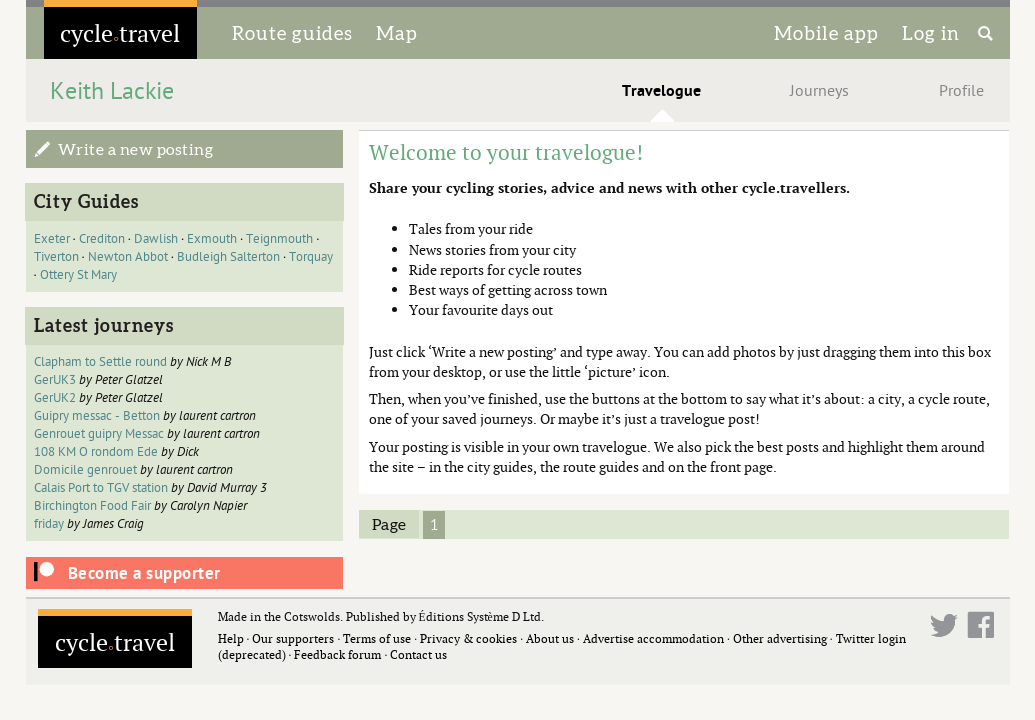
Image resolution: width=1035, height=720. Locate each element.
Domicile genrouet (85, 470)
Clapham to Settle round (100, 362)
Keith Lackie (112, 91)
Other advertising (780, 638)
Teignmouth (279, 239)
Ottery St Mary (78, 275)
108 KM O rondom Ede (96, 452)
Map (397, 33)
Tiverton (56, 257)
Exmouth (212, 239)
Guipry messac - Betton (97, 416)
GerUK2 (55, 398)
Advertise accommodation (653, 638)
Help (231, 638)
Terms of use (377, 638)
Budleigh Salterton (228, 257)
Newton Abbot (128, 257)
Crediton (102, 239)
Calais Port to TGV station (101, 488)
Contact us (418, 654)
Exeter (52, 239)
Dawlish (156, 239)
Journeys (819, 91)
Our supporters (293, 638)
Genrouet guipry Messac (99, 434)
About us (550, 638)
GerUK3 (55, 380)
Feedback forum (337, 654)
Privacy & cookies (468, 638)
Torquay (311, 257)
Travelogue (661, 91)
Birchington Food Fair (92, 506)
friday (49, 524)
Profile (961, 91)
